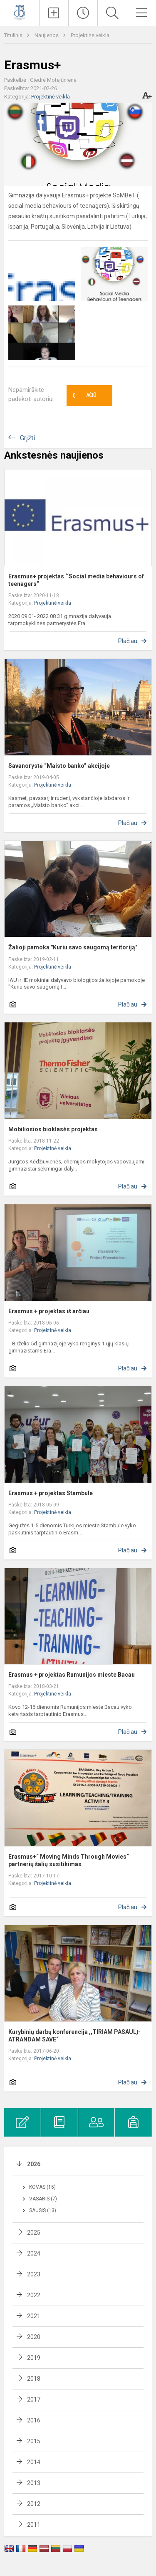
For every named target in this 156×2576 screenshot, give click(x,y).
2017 (33, 2399)
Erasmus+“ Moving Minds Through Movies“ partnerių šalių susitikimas (68, 1860)
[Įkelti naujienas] (54, 13)
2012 (33, 2503)
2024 (33, 2253)
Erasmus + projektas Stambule (50, 1493)
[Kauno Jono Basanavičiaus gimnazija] (19, 12)
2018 (33, 2378)
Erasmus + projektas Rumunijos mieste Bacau (71, 1674)
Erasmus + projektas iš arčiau (48, 1311)
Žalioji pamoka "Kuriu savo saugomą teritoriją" (72, 947)
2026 (33, 2164)
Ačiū (84, 395)
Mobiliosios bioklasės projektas (53, 1129)
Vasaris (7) (43, 2199)
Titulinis (14, 35)
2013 (33, 2483)
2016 (33, 2420)
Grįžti (27, 438)
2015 (33, 2441)
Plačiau (127, 641)
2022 (33, 2295)
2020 (33, 2337)
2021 (33, 2316)
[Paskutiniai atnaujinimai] (83, 13)
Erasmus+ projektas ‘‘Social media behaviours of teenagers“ (76, 580)
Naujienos (47, 35)
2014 (33, 2462)
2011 (33, 2524)
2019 (33, 2357)
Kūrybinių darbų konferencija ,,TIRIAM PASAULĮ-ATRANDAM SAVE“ (74, 2036)
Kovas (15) (42, 2187)
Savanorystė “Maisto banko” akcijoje (59, 765)
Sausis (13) (42, 2210)
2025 (33, 2232)
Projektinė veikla (90, 35)
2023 (33, 2274)
